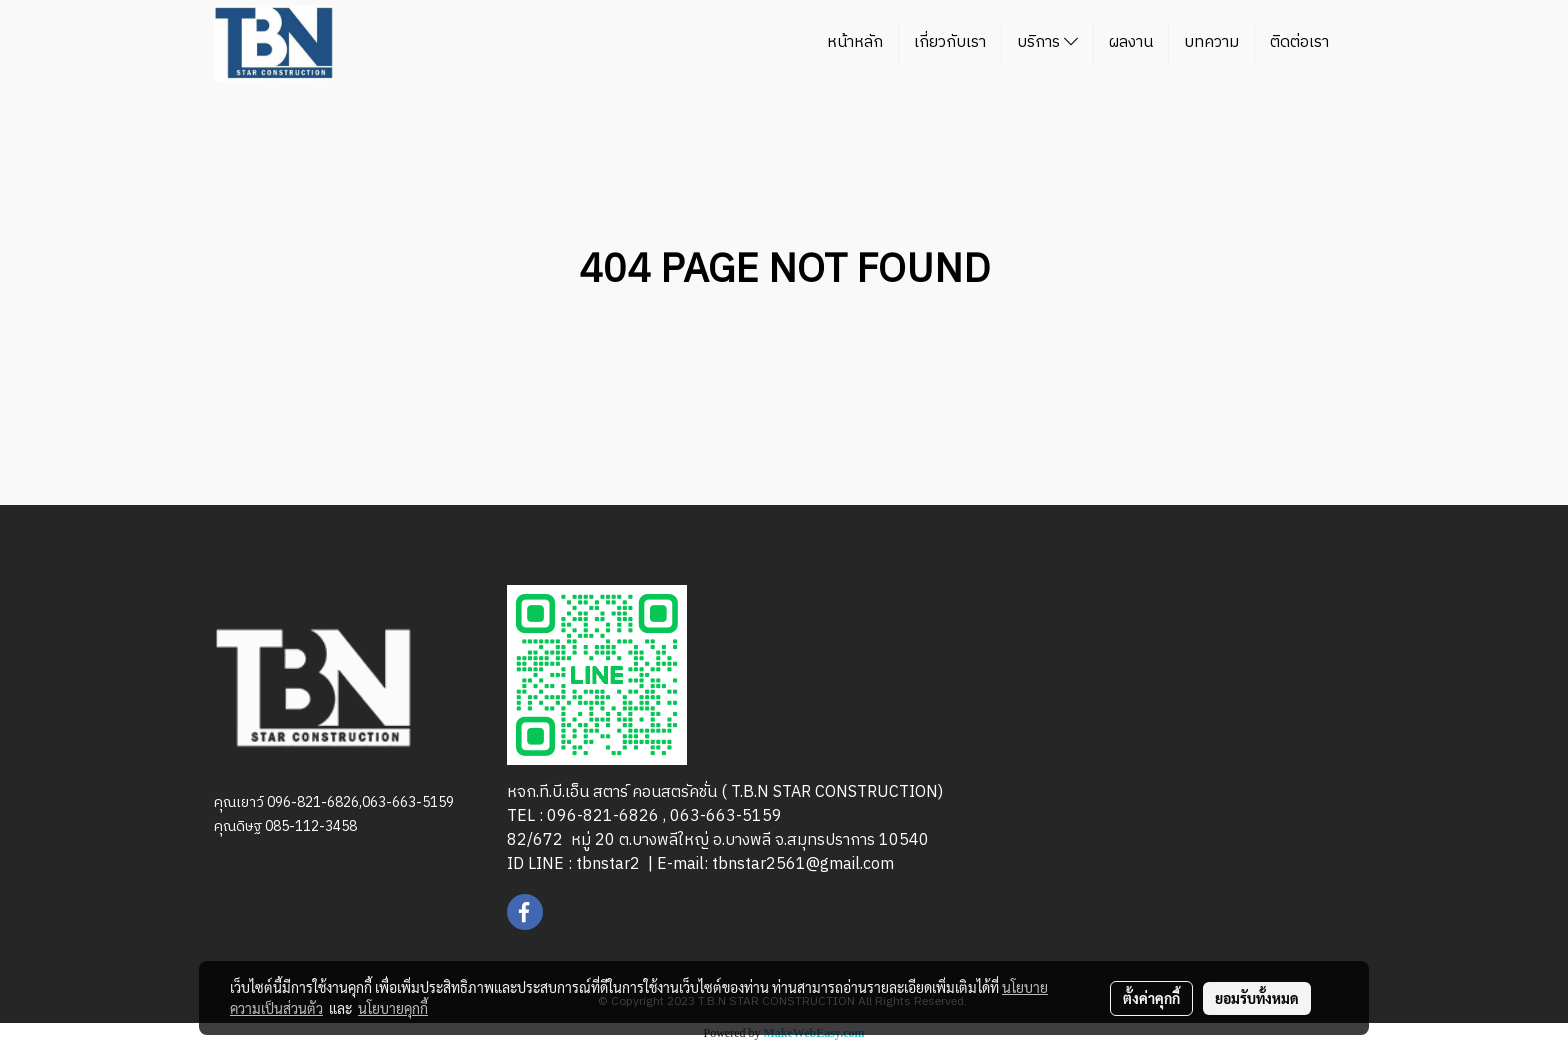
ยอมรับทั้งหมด (1257, 998)
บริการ (1047, 42)
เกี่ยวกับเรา (950, 42)
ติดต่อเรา (1299, 42)
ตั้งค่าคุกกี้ (1151, 998)
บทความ (1211, 42)
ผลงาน (1131, 42)
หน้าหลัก (855, 42)
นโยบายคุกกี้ (393, 1008)
